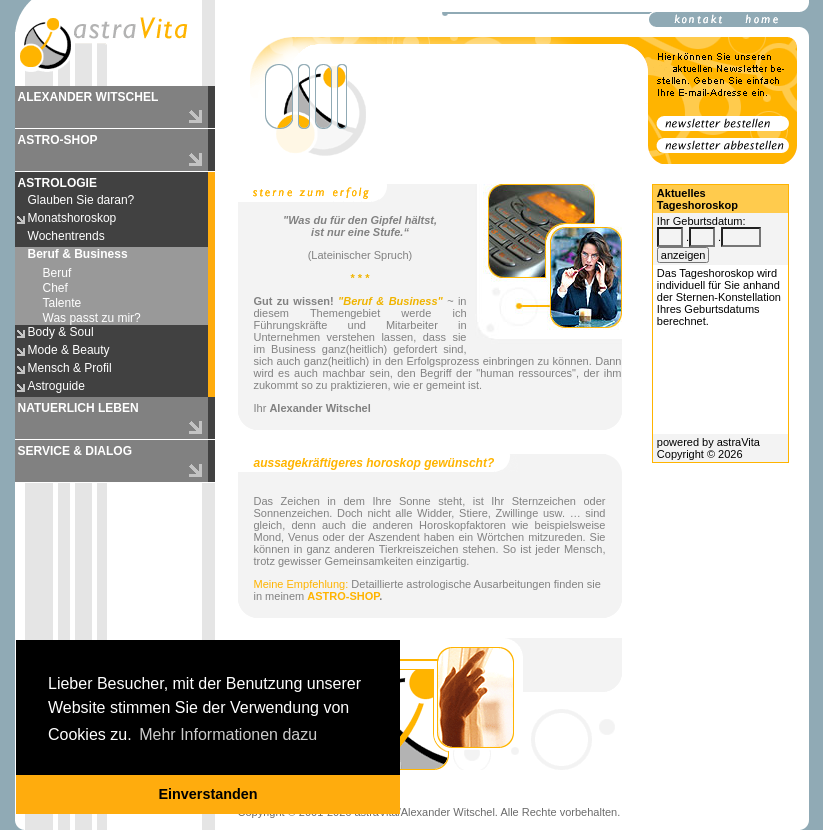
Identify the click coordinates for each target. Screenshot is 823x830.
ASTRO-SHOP (58, 140)
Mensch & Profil (70, 368)
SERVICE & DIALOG (75, 451)
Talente (62, 303)
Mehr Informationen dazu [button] (228, 734)
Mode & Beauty (69, 350)
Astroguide (56, 386)
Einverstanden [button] (207, 794)
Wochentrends (66, 236)
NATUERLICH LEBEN (78, 408)
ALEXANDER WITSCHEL (88, 97)
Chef (55, 288)
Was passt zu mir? (92, 318)
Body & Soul (61, 332)
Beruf (57, 273)
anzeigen (683, 255)
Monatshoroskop (72, 218)
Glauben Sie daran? (81, 200)
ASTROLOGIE (57, 183)
